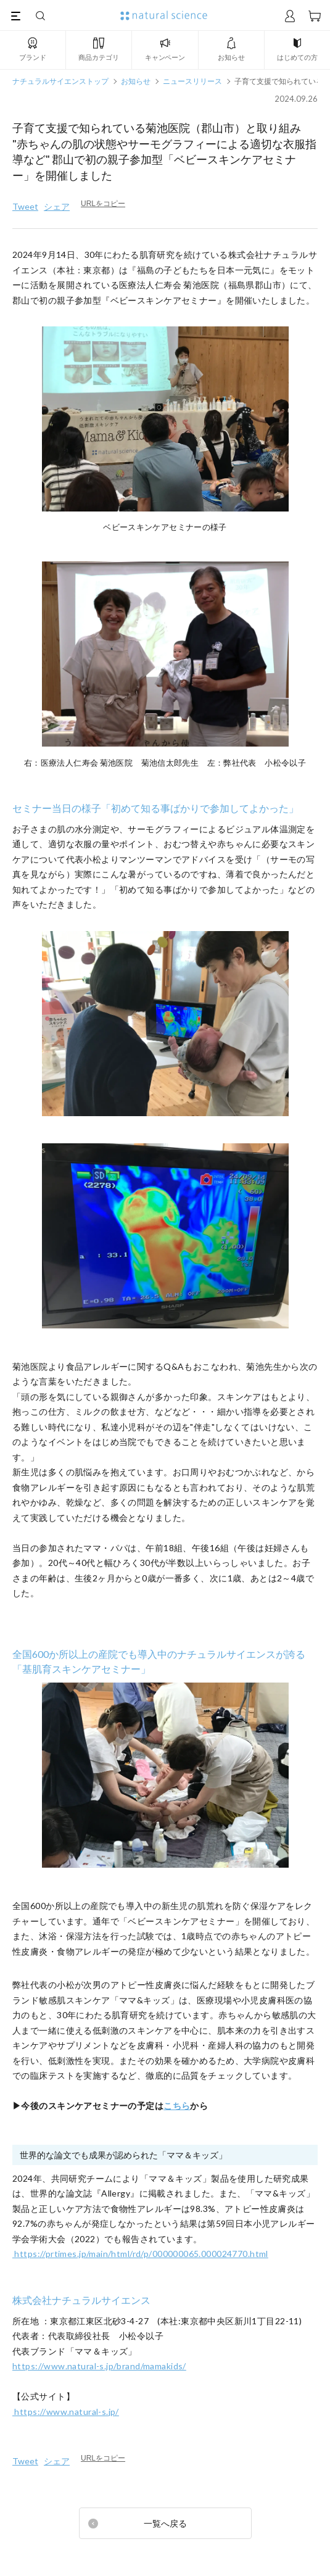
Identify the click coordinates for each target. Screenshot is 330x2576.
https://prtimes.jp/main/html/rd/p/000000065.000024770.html (140, 2253)
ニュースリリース (192, 81)
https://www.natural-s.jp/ (65, 2411)
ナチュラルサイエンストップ (60, 81)
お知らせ (136, 81)
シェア (57, 206)
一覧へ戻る (165, 2523)
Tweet (25, 206)
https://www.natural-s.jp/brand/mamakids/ (99, 2366)
